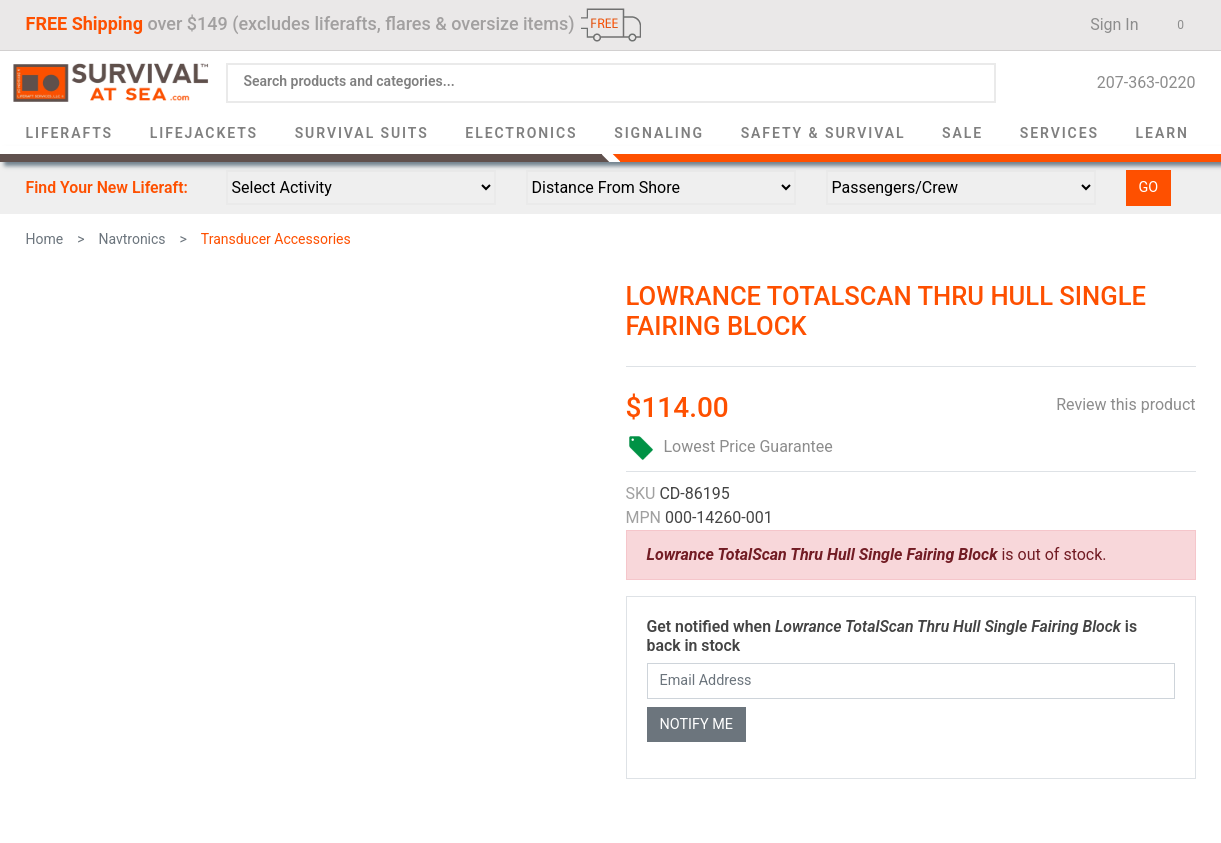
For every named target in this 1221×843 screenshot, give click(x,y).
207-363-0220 (1140, 82)
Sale (962, 133)
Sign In (1108, 24)
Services (1059, 133)
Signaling (659, 133)
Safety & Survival (823, 133)
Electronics (521, 133)
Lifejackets (204, 133)
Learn (1162, 133)
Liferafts (70, 133)
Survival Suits (362, 133)
